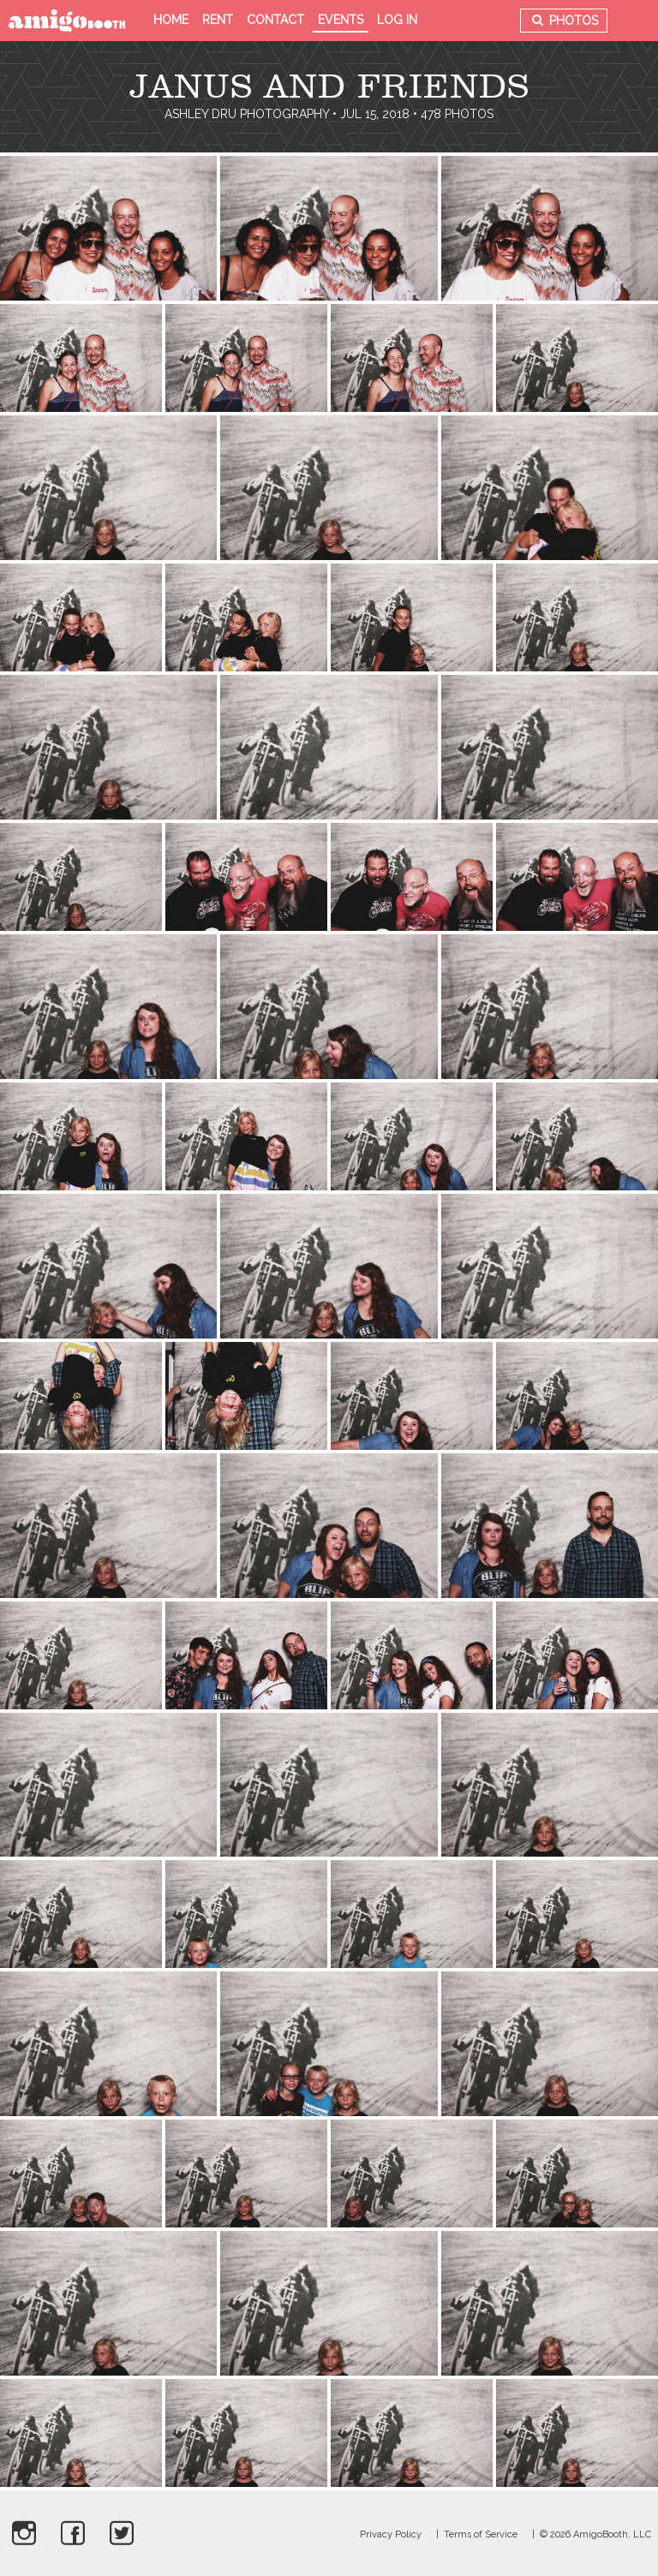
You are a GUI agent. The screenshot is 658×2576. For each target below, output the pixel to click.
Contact (275, 20)
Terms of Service (480, 2534)
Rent (217, 20)
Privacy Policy (391, 2534)
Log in (397, 20)
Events (340, 20)
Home (170, 20)
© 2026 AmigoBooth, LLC (595, 2534)
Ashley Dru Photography (246, 114)
